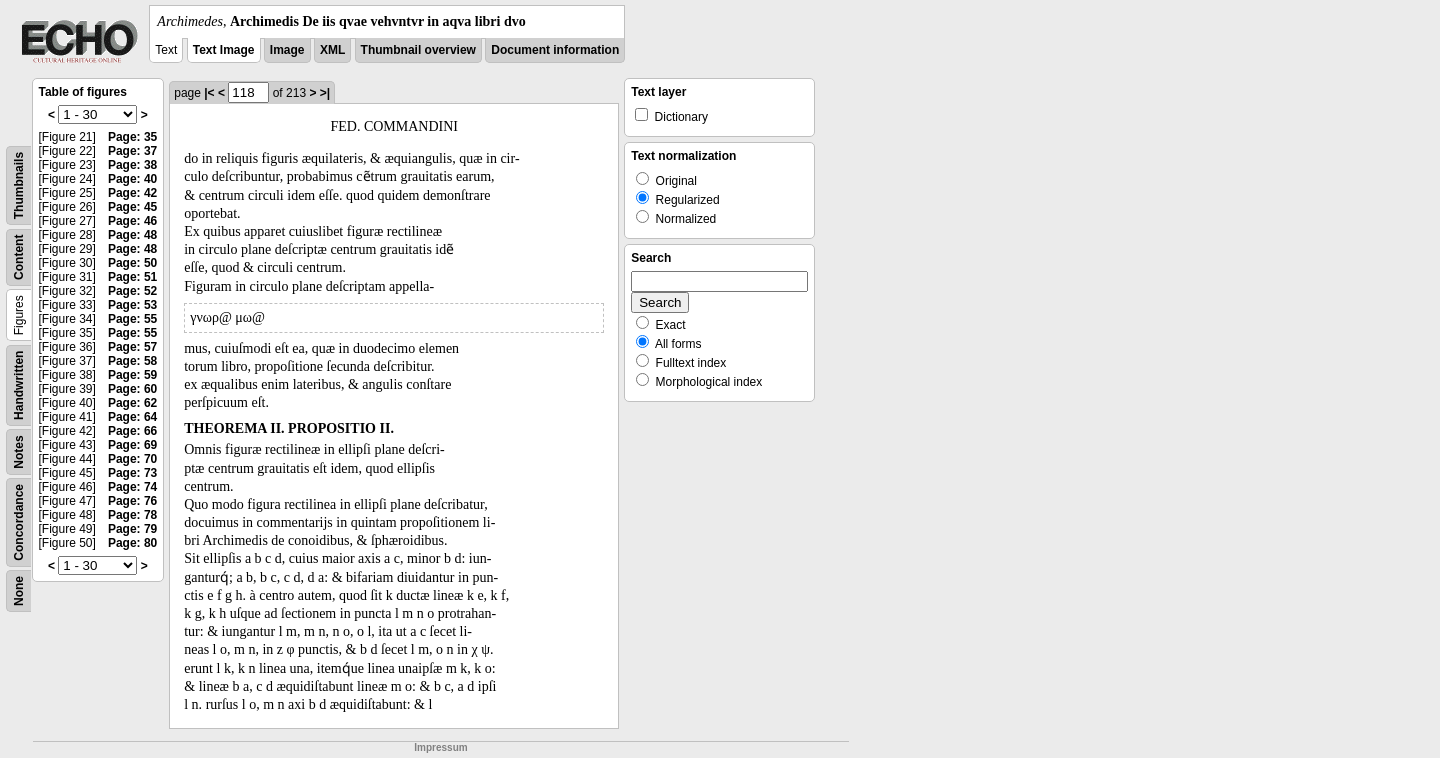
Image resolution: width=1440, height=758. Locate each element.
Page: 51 (132, 277)
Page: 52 (132, 291)
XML (332, 50)
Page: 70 (132, 459)
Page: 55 (132, 319)
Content (19, 257)
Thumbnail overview (418, 50)
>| (325, 93)
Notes (19, 451)
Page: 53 (132, 305)
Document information (555, 50)
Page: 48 (132, 235)
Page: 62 (132, 403)
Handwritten (19, 385)
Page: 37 (132, 151)
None (19, 591)
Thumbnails (19, 185)
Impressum (440, 747)
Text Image (224, 50)
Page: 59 (132, 375)
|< (209, 93)
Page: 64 (132, 417)
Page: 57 (132, 347)
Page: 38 (132, 165)
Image (287, 50)
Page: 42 (132, 193)
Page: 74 (132, 487)
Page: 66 (132, 431)
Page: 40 (132, 179)
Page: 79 (132, 529)
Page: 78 (132, 515)
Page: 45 (132, 207)
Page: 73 (132, 473)
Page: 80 (132, 543)
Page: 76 (132, 501)
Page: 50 (132, 263)
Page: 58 (132, 361)
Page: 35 (132, 137)
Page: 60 (132, 389)
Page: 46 (132, 221)
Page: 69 (132, 445)
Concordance (19, 522)
